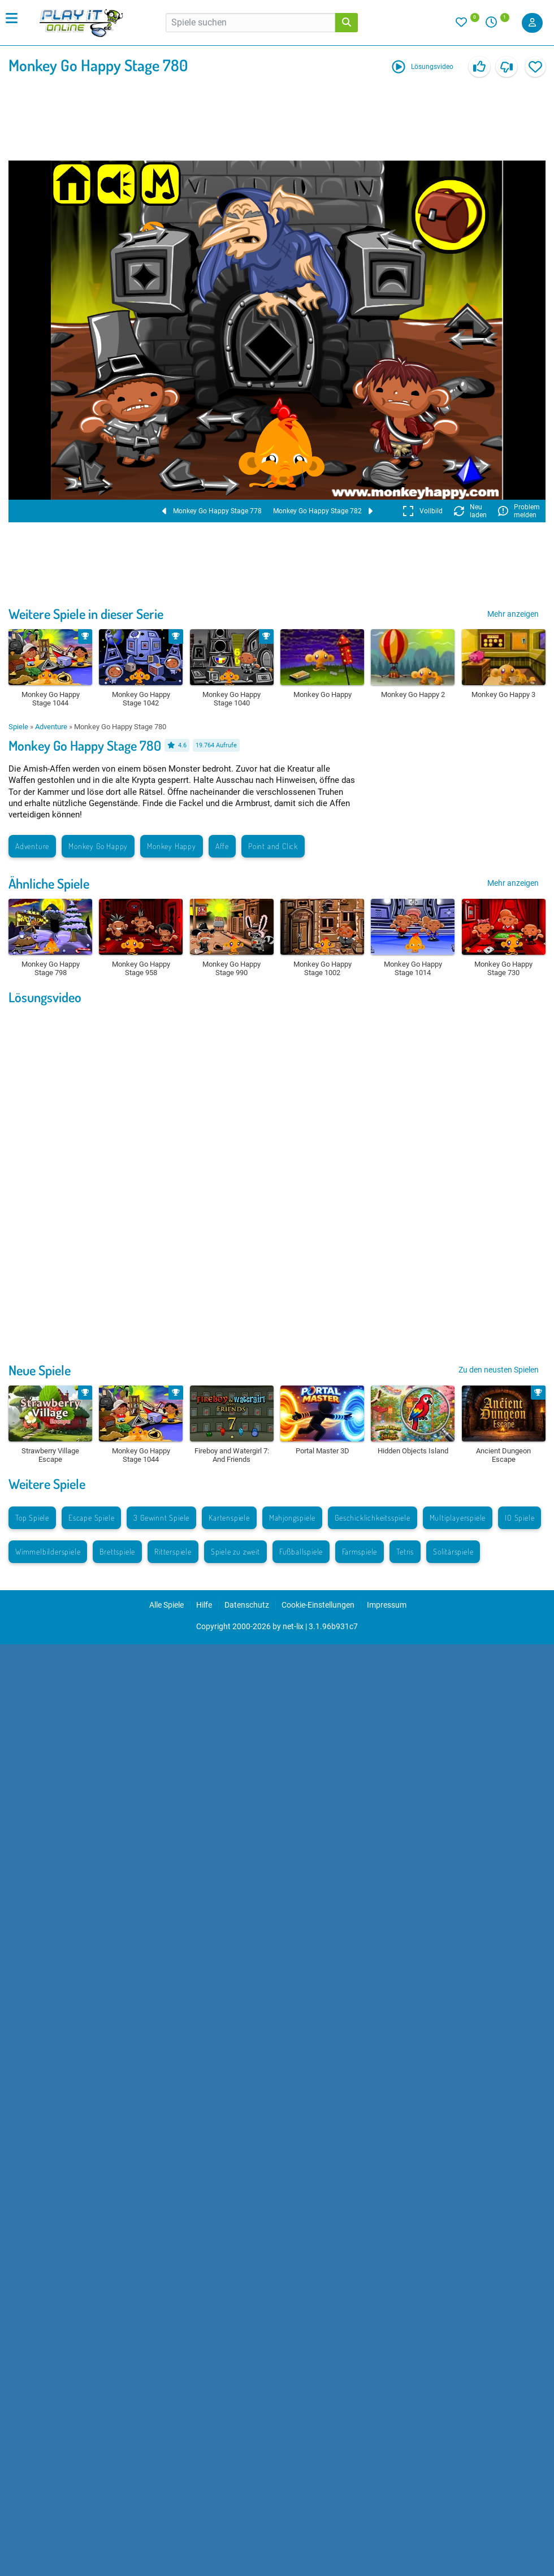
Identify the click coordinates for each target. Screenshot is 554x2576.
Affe (222, 846)
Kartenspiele (229, 1517)
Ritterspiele (173, 1551)
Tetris (405, 1551)
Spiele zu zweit (235, 1551)
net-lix (293, 1626)
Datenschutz (246, 1604)
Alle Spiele (166, 1604)
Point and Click (273, 846)
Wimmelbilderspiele (47, 1551)
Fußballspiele (301, 1551)
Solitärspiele (453, 1551)
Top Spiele (32, 1517)
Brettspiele (117, 1551)
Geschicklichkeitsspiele (372, 1517)
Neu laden (470, 511)
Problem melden (519, 511)
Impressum (386, 1604)
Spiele (18, 726)
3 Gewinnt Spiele (161, 1517)
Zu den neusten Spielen (498, 1369)
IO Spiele (519, 1517)
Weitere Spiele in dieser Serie (85, 613)
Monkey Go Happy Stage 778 (212, 511)
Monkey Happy (171, 846)
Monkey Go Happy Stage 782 (323, 511)
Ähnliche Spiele (48, 883)
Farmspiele (359, 1551)
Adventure (51, 726)
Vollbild (422, 511)
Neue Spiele (39, 1370)
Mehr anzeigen (513, 613)
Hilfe (204, 1604)
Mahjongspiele (292, 1517)
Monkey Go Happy (98, 846)
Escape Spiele (91, 1517)
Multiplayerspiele (458, 1517)
